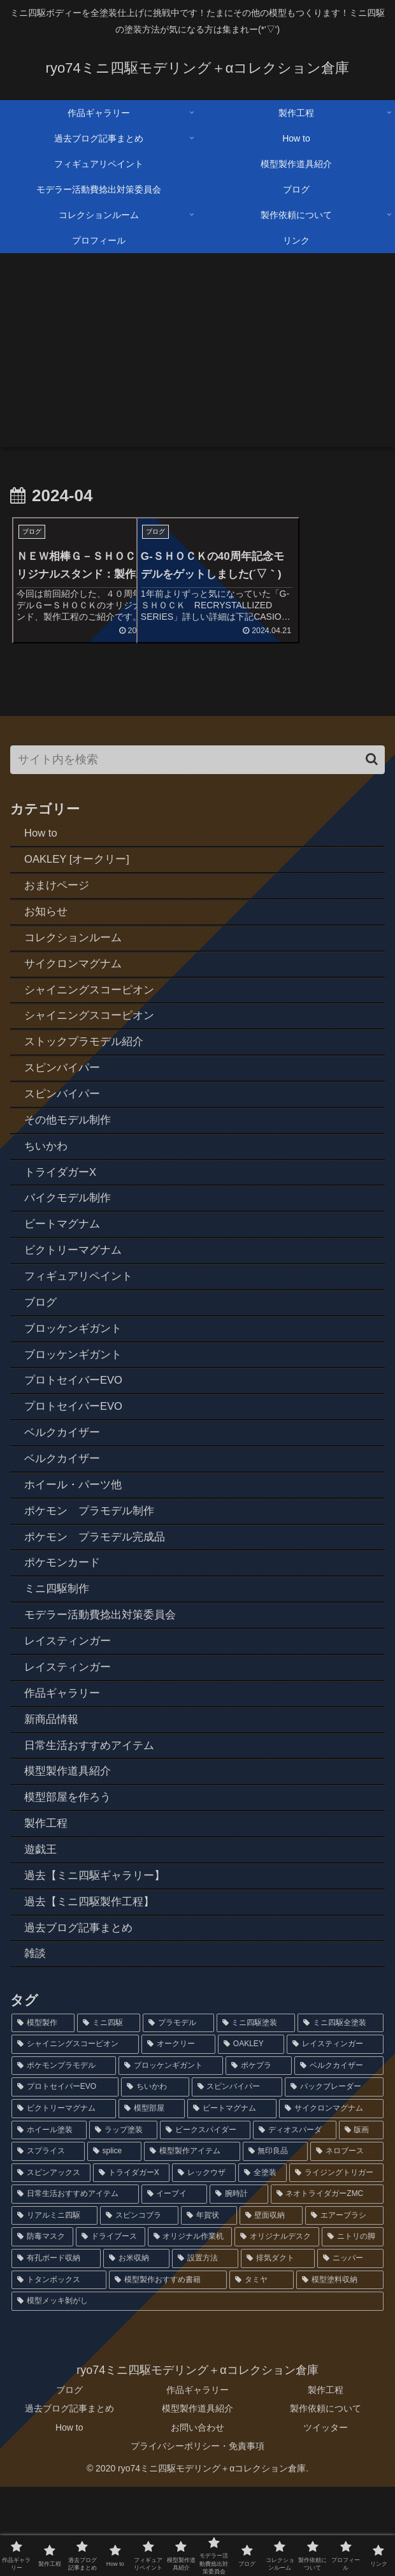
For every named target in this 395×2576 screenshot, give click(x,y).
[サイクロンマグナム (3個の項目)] (331, 2197)
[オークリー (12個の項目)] (178, 2133)
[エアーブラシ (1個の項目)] (344, 2304)
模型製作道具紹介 (197, 2497)
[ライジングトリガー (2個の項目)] (336, 2261)
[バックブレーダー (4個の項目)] (334, 2176)
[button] (372, 777)
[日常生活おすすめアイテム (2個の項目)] (75, 2283)
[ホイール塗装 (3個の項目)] (49, 2218)
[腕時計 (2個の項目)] (239, 2283)
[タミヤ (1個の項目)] (261, 2368)
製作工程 (325, 2479)
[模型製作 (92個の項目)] (43, 2111)
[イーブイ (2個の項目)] (174, 2283)
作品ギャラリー (197, 2479)
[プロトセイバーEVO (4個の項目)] (64, 2176)
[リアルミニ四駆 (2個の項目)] (54, 2304)
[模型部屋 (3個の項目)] (151, 2197)
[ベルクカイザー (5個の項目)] (339, 2154)
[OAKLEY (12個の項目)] (251, 2133)
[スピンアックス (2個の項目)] (50, 2261)
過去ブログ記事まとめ (69, 2497)
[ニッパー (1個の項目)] (350, 2347)
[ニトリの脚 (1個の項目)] (353, 2326)
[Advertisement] (197, 357)
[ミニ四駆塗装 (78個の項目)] (256, 2111)
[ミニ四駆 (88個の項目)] (108, 2111)
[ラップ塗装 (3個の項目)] (123, 2218)
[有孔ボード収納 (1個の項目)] (56, 2347)
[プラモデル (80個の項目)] (178, 2111)
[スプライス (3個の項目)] (48, 2240)
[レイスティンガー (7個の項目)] (335, 2133)
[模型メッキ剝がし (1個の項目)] (197, 2390)
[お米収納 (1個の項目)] (136, 2347)
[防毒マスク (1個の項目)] (42, 2326)
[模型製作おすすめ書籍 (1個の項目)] (168, 2368)
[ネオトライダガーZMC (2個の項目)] (327, 2283)
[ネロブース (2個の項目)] (347, 2240)
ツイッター (325, 2516)
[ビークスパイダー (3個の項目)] (205, 2218)
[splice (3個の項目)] (114, 2240)
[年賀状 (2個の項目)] (208, 2304)
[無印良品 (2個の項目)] (275, 2240)
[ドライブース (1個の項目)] (110, 2326)
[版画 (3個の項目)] (361, 2218)
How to (69, 2516)
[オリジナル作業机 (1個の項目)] (190, 2326)
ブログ (69, 2479)
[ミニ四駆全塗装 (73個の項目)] (341, 2111)
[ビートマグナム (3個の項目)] (231, 2197)
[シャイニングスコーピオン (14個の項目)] (75, 2133)
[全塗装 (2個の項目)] (262, 2261)
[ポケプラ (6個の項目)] (259, 2154)
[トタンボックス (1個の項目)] (58, 2368)
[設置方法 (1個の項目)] (205, 2347)
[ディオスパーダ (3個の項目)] (294, 2218)
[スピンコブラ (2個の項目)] (139, 2304)
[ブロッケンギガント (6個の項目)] (170, 2154)
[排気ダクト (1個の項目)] (278, 2347)
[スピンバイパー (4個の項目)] (237, 2176)
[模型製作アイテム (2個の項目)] (192, 2240)
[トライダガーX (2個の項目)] (131, 2261)
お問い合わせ (197, 2516)
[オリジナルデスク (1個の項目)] (276, 2326)
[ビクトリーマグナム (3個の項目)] (63, 2197)
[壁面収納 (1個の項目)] (271, 2304)
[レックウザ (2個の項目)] (204, 2261)
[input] (197, 777)
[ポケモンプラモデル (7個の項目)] (63, 2154)
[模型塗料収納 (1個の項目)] (340, 2368)
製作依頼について (325, 2497)
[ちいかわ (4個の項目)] (155, 2176)
